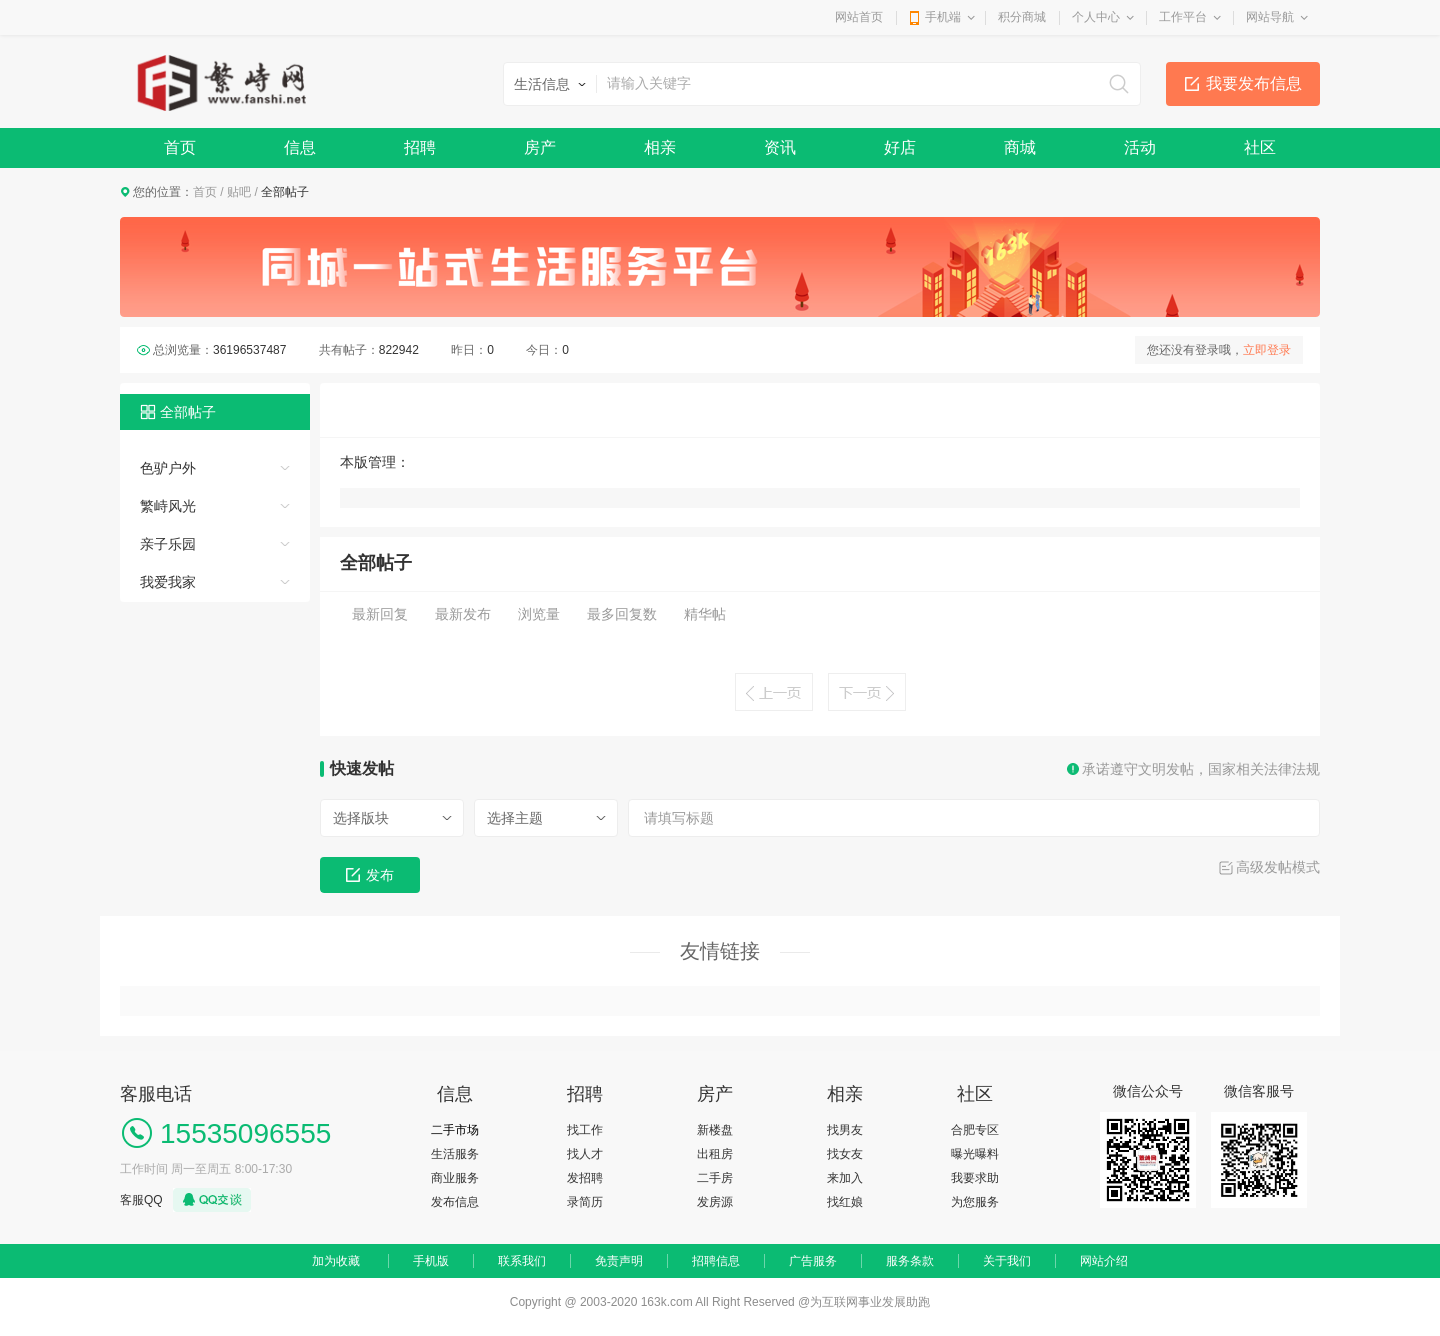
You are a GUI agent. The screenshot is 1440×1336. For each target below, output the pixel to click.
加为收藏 (336, 1261)
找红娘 (845, 1202)
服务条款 (910, 1261)
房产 (540, 147)
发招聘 (585, 1178)
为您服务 (975, 1202)
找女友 (845, 1154)
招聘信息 (716, 1261)
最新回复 (380, 614)
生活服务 (455, 1154)
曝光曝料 (975, 1154)
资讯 (780, 147)
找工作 (585, 1130)
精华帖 (705, 614)
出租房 (715, 1154)
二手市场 (455, 1130)
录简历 (585, 1202)
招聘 (420, 147)
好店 (900, 147)
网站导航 (1270, 17)
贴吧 (239, 192)
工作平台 (1183, 17)
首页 (180, 147)
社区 (1260, 147)
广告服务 (813, 1261)
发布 (370, 875)
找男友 (845, 1130)
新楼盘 (715, 1130)
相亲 (660, 147)
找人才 (585, 1154)
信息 (300, 147)
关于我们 (1007, 1261)
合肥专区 (975, 1130)
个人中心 (1096, 17)
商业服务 (455, 1178)
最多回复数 (622, 614)
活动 (1140, 147)
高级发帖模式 (1278, 867)
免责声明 (619, 1261)
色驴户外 (168, 468)
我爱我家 (168, 582)
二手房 (715, 1178)
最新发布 (463, 614)
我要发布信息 (1254, 83)
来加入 (845, 1178)
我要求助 (975, 1178)
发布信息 (455, 1202)
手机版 (431, 1261)
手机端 (943, 17)
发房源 (715, 1202)
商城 (1020, 147)
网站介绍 (1104, 1261)
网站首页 (859, 17)
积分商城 (1022, 17)
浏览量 (539, 614)
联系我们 (522, 1261)
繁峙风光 (168, 506)
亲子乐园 (168, 544)
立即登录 (1267, 350)
